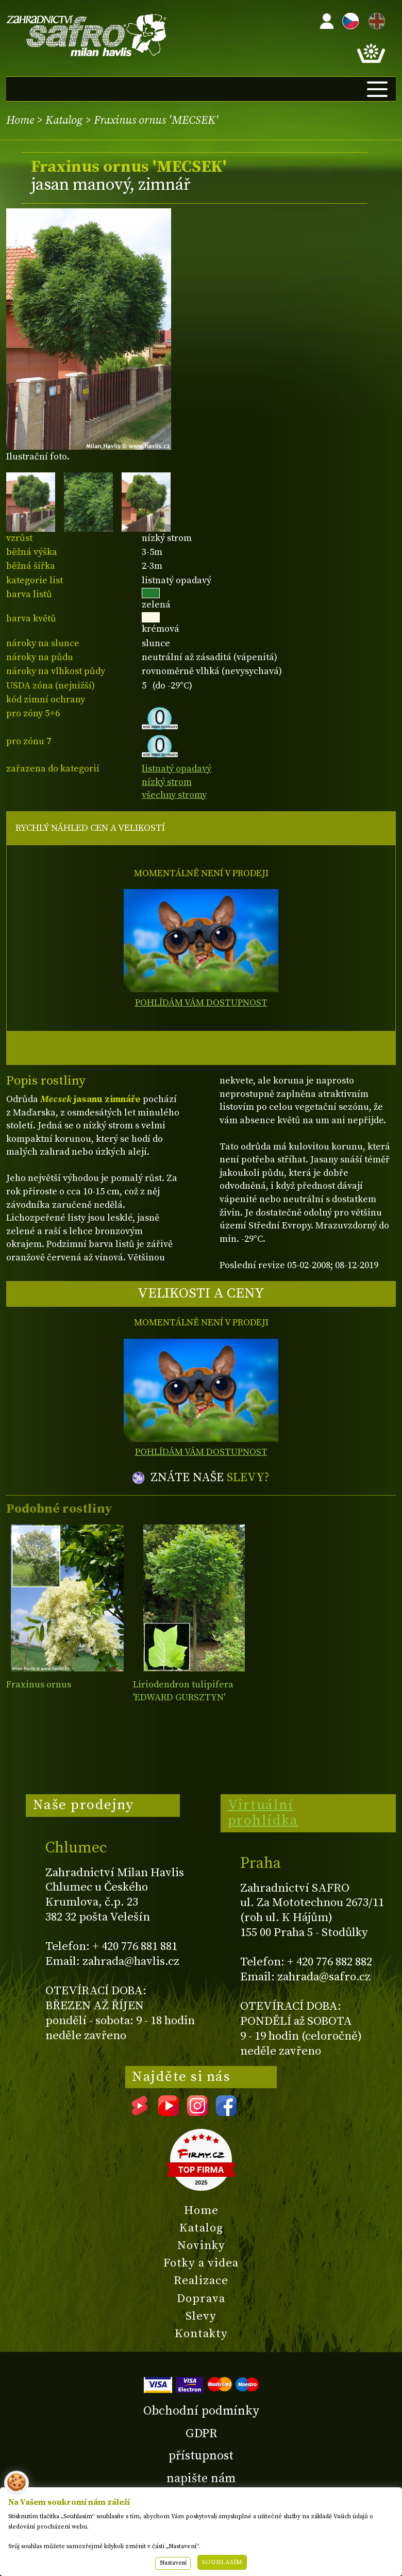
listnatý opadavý (176, 769)
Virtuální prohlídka (263, 1812)
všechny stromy (174, 795)
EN (374, 19)
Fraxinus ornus (38, 1685)
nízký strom (167, 782)
